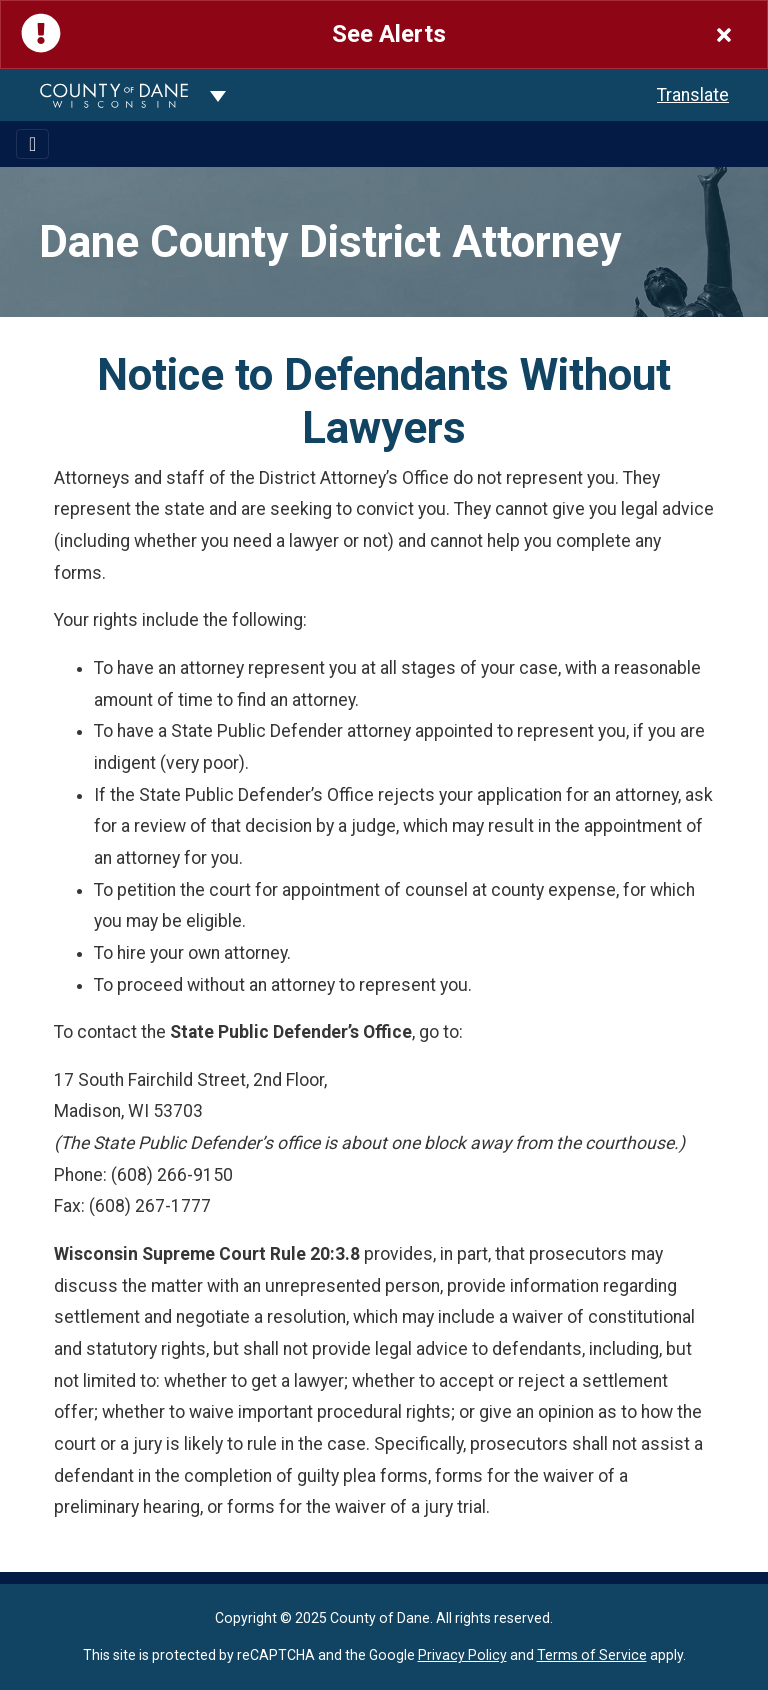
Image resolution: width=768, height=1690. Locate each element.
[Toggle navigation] (32, 144)
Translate (693, 95)
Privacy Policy (462, 1655)
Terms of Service (592, 1655)
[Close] (724, 34)
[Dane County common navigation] (218, 95)
